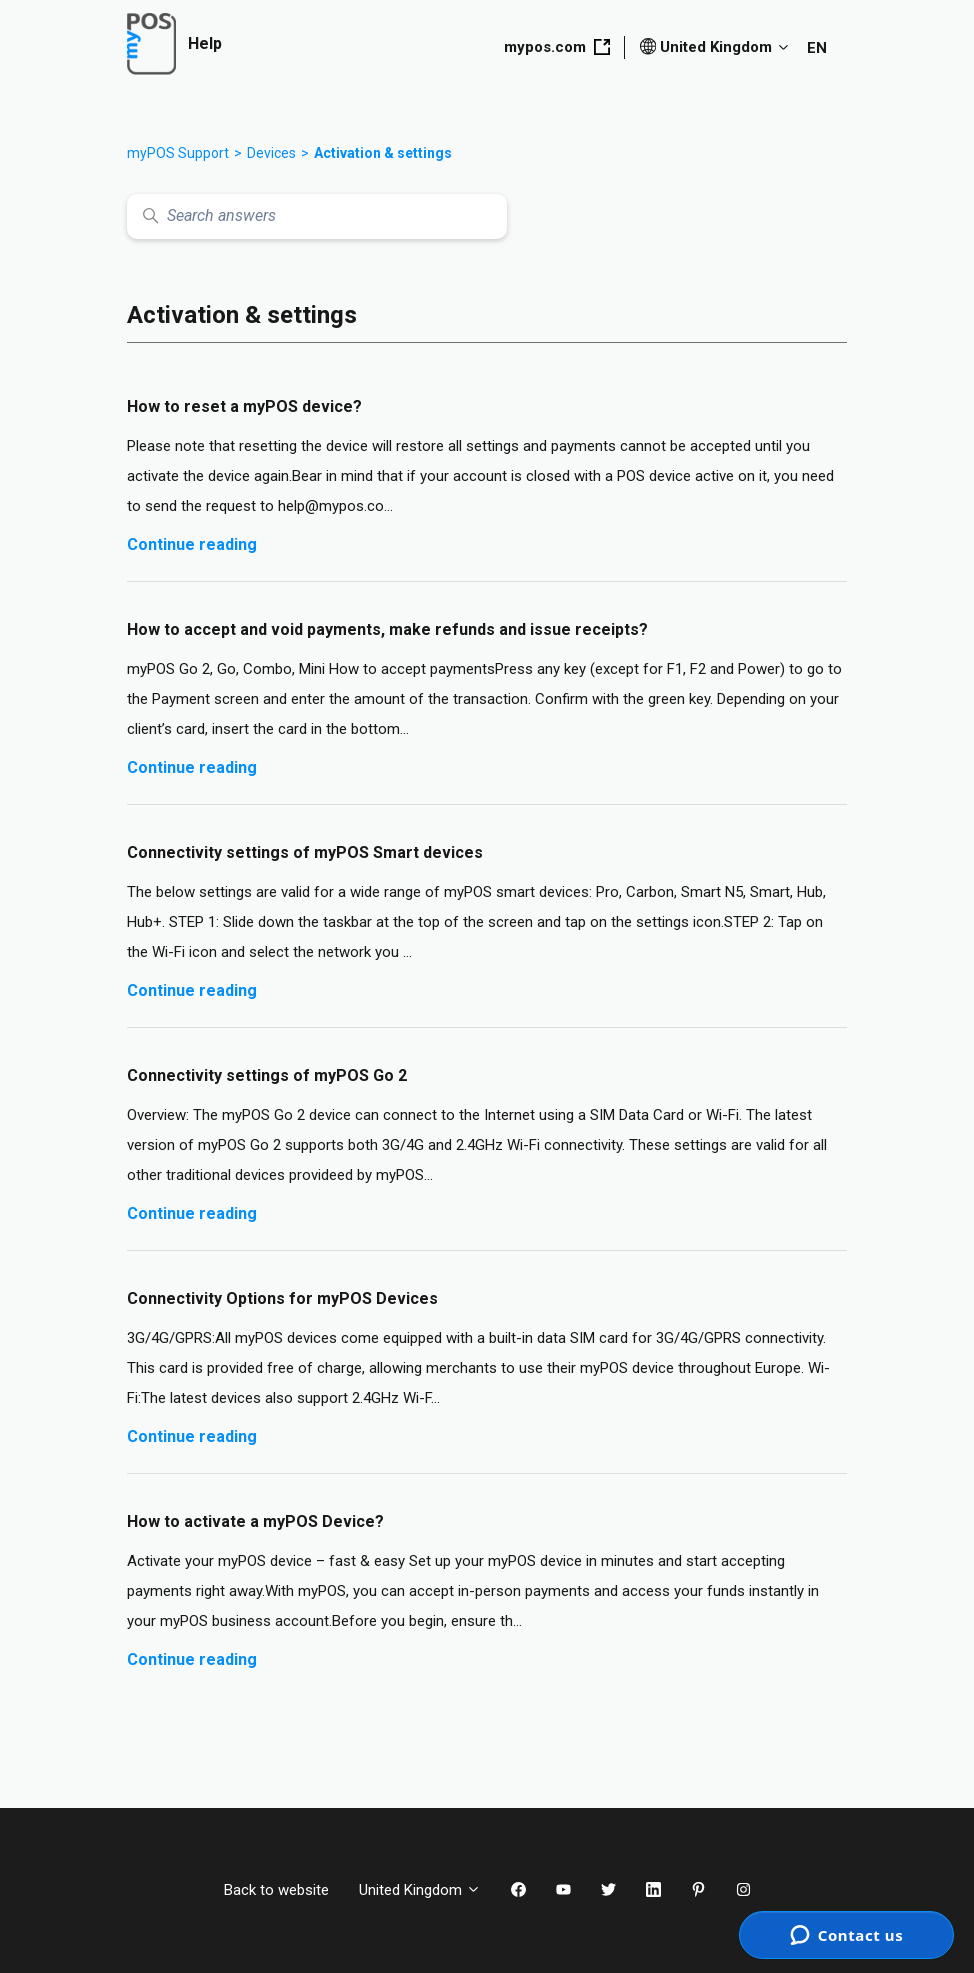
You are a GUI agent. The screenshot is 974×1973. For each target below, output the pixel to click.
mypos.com (557, 47)
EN (817, 48)
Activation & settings (383, 153)
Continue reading (192, 544)
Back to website (276, 1890)
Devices (271, 153)
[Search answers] (317, 216)
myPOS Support (178, 153)
